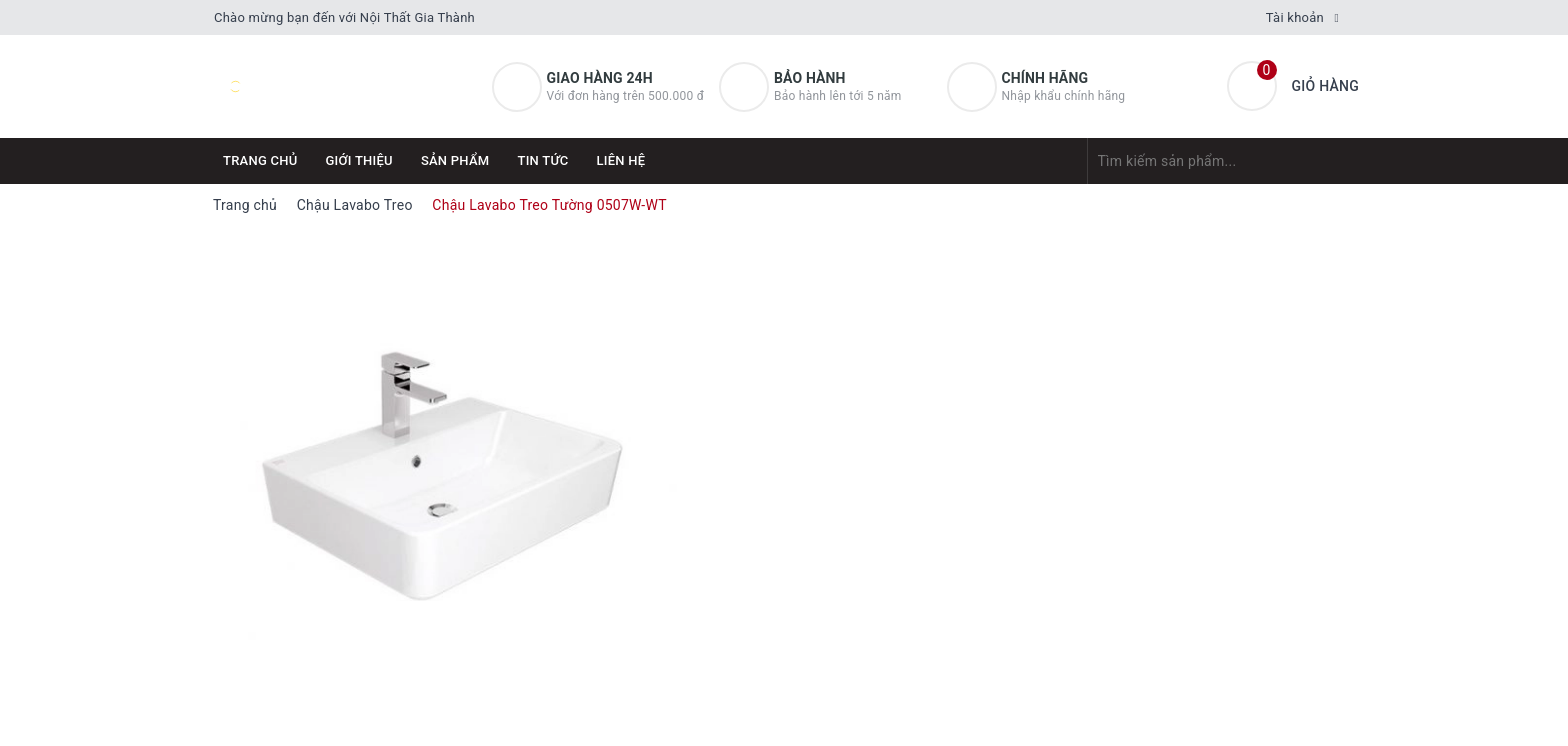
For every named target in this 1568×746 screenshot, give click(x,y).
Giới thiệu (359, 160)
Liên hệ (621, 160)
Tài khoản (1295, 17)
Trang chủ (260, 160)
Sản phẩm (455, 160)
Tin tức (542, 160)
